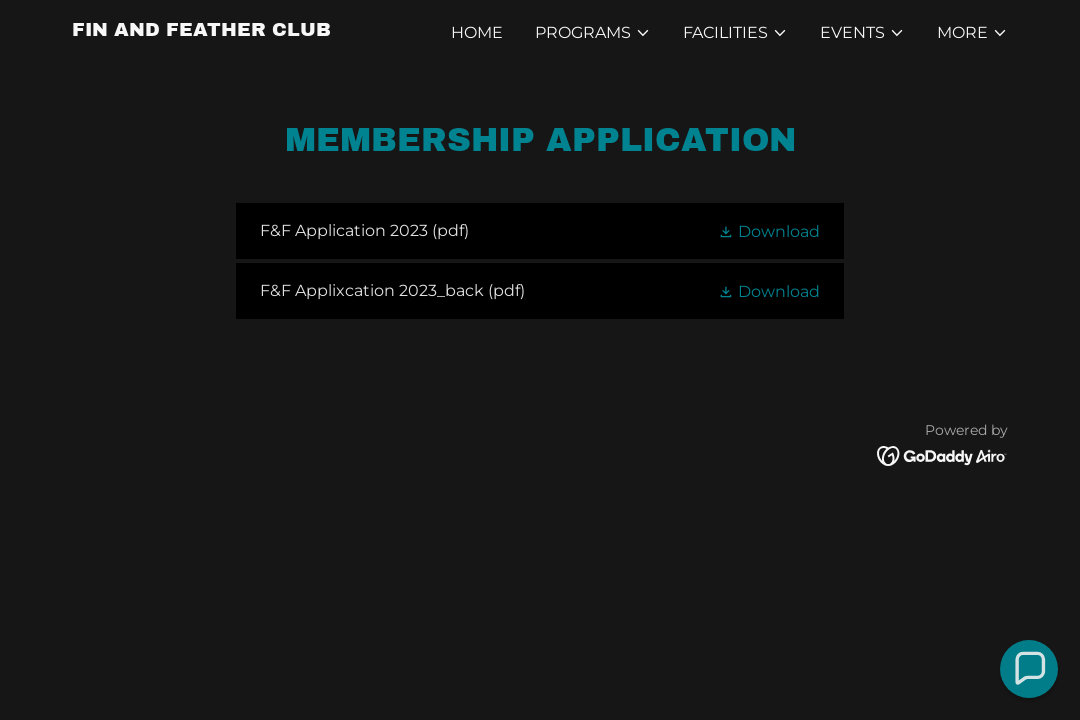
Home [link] (477, 32)
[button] (593, 33)
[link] (201, 30)
